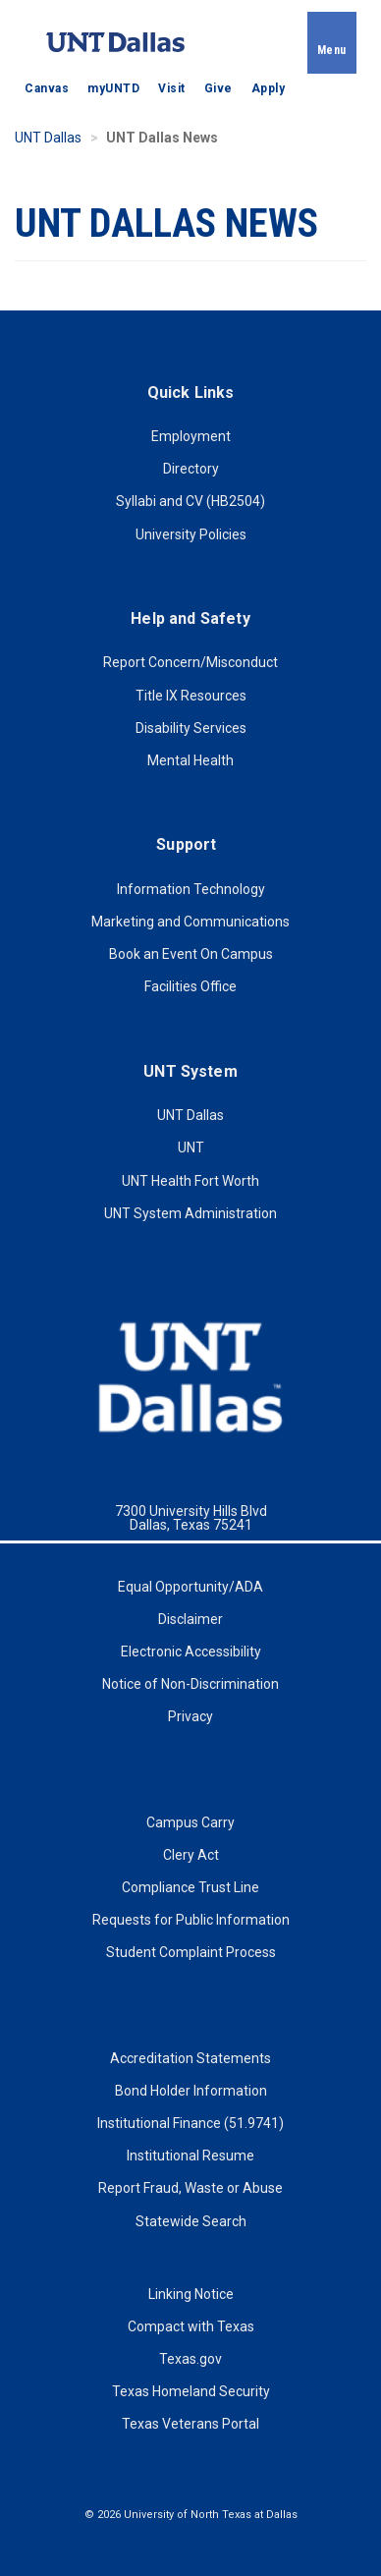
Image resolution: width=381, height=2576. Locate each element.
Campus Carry (190, 1822)
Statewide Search (191, 2221)
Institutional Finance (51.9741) (190, 2123)
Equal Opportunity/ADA (190, 1587)
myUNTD (113, 88)
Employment (191, 436)
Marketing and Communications (190, 921)
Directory (191, 468)
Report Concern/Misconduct (190, 662)
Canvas (47, 88)
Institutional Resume (190, 2155)
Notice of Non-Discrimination (190, 1684)
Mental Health (190, 760)
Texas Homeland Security (191, 2391)
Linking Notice (191, 2294)
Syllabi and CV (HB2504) (190, 501)
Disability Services (191, 728)
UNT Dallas (48, 137)
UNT (191, 1147)
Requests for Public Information (191, 1920)
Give (218, 88)
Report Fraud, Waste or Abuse (190, 2188)
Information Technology (191, 889)
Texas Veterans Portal (190, 2424)
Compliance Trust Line (190, 1887)
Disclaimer (190, 1619)
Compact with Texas (191, 2326)
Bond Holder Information (191, 2091)
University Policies (191, 534)
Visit (172, 88)
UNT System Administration (190, 1213)
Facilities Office (190, 986)
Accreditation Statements (190, 2058)
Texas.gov (190, 2359)
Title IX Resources (191, 695)
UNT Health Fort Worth (190, 1181)
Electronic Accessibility (191, 1651)
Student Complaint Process (191, 1952)
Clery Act (191, 1855)
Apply (268, 88)
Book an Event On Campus (191, 954)
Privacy (190, 1716)
